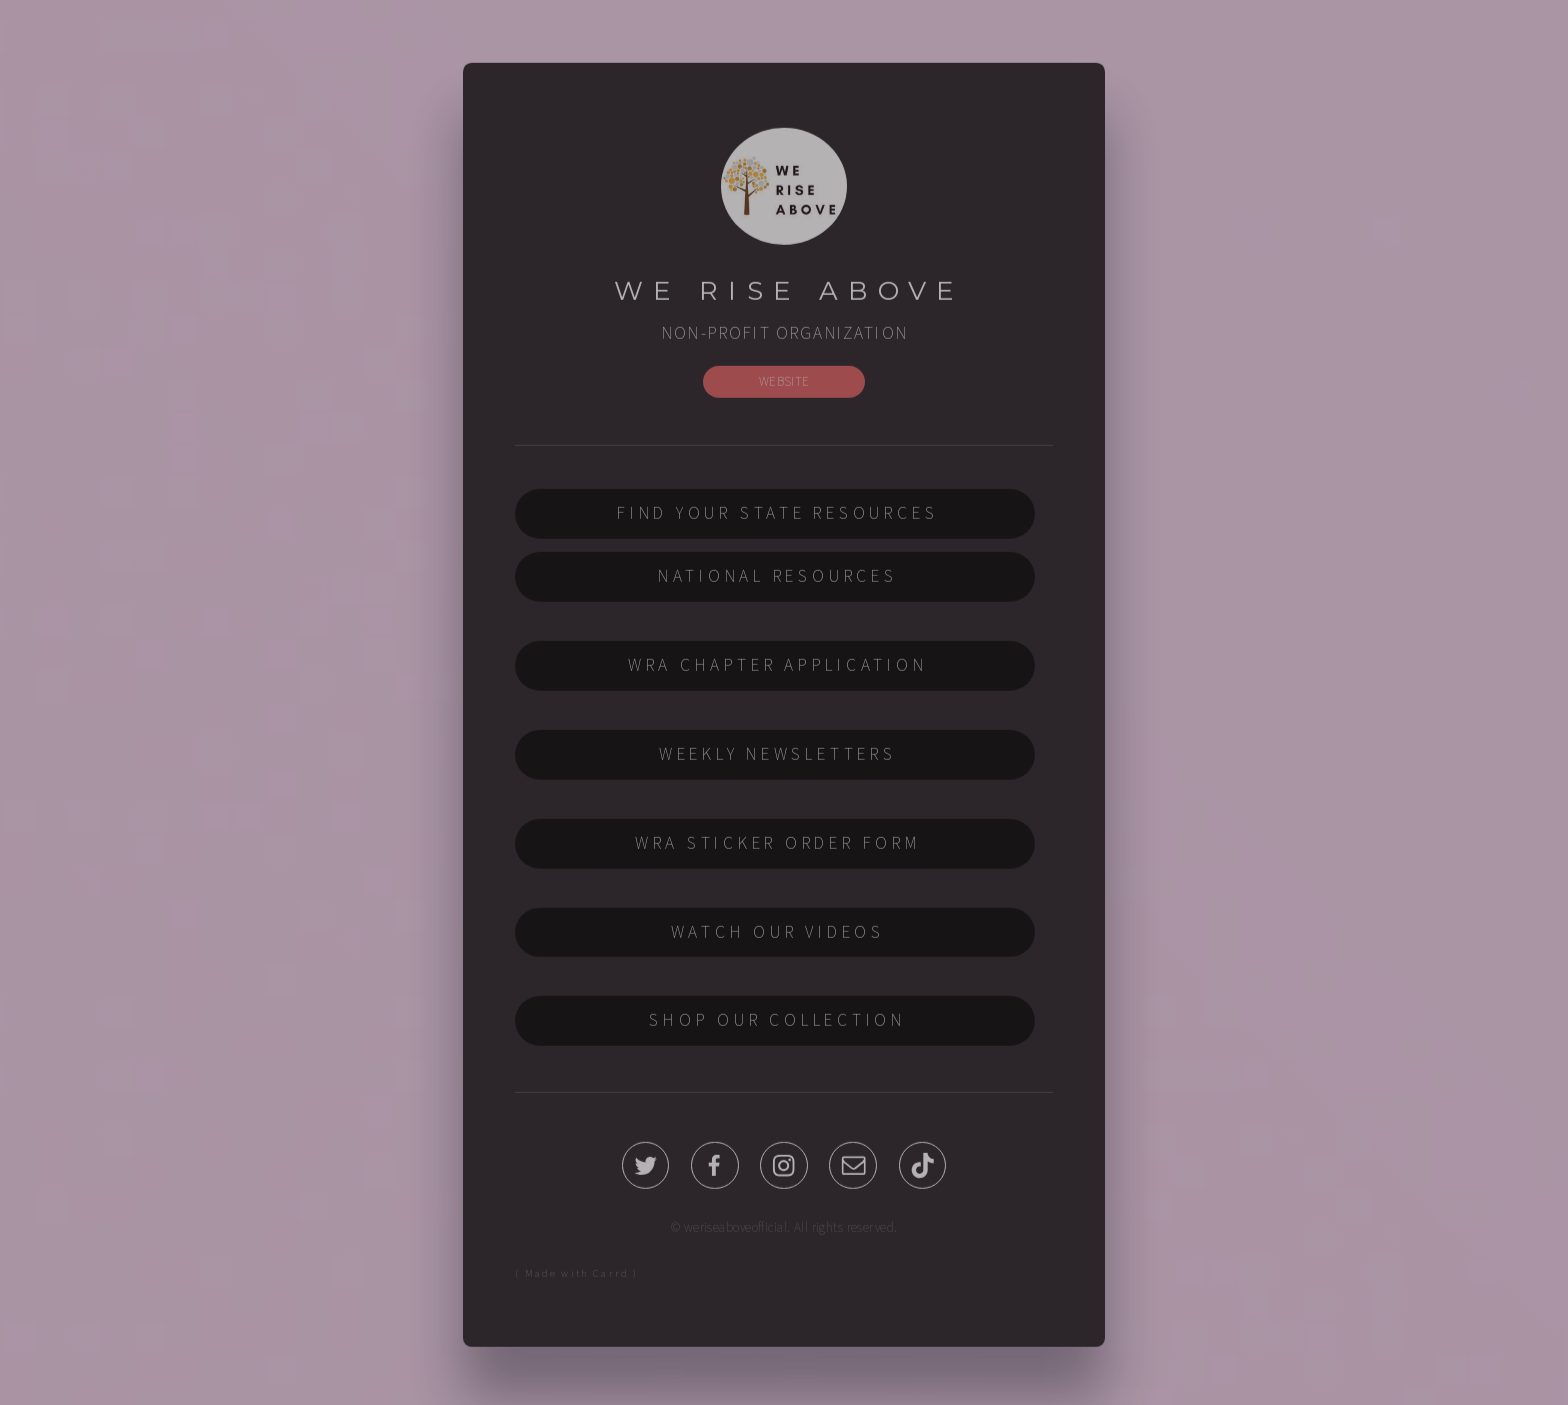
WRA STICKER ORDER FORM (778, 845)
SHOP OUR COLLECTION (777, 1023)
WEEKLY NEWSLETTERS (778, 756)
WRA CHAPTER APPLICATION (778, 667)
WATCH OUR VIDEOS (778, 934)
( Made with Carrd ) (576, 1275)
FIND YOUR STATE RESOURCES (777, 516)
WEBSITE (784, 383)
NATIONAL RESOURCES (778, 579)
